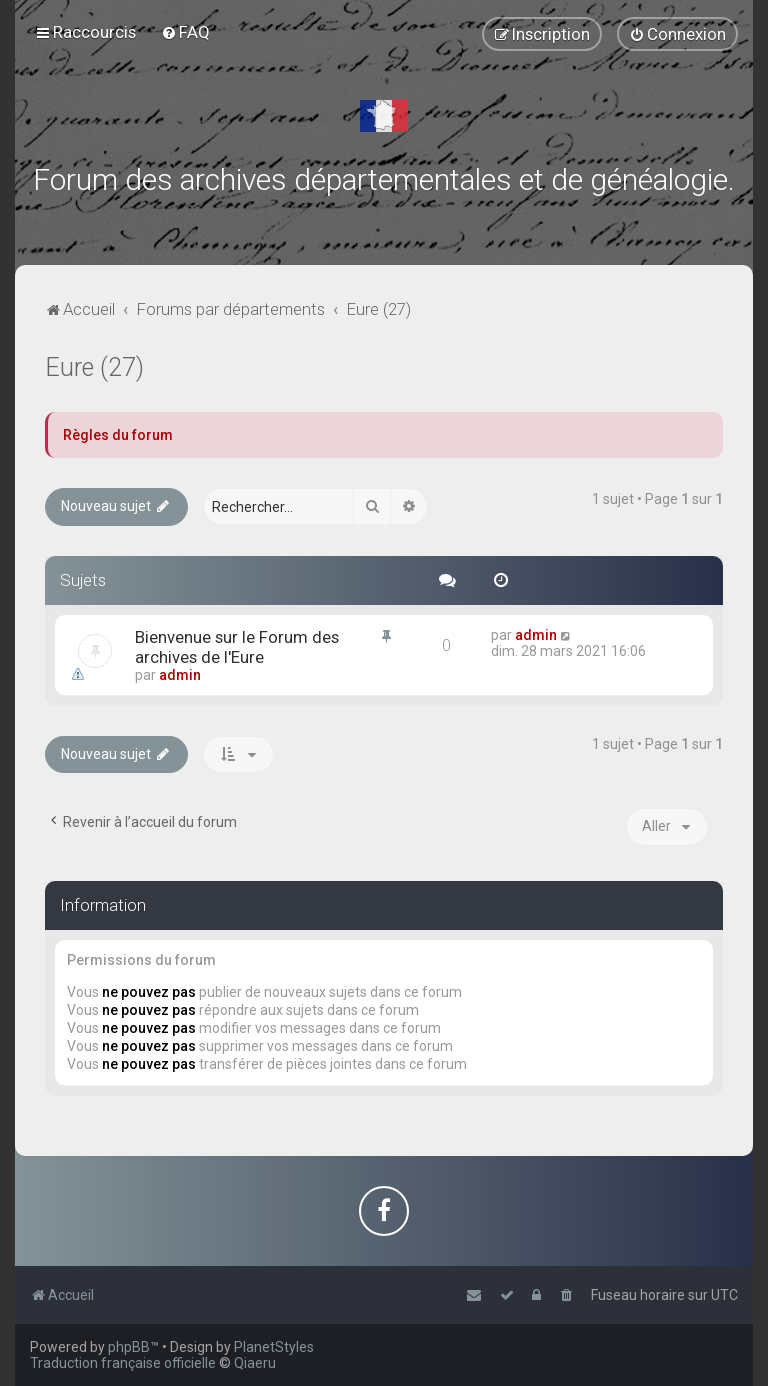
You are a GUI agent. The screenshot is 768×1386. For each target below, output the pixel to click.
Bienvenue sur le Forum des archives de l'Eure (237, 647)
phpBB (129, 1347)
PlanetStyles (274, 1347)
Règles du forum (118, 435)
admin (180, 675)
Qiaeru (255, 1363)
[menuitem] (185, 32)
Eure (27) (94, 367)
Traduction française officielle (123, 1363)
